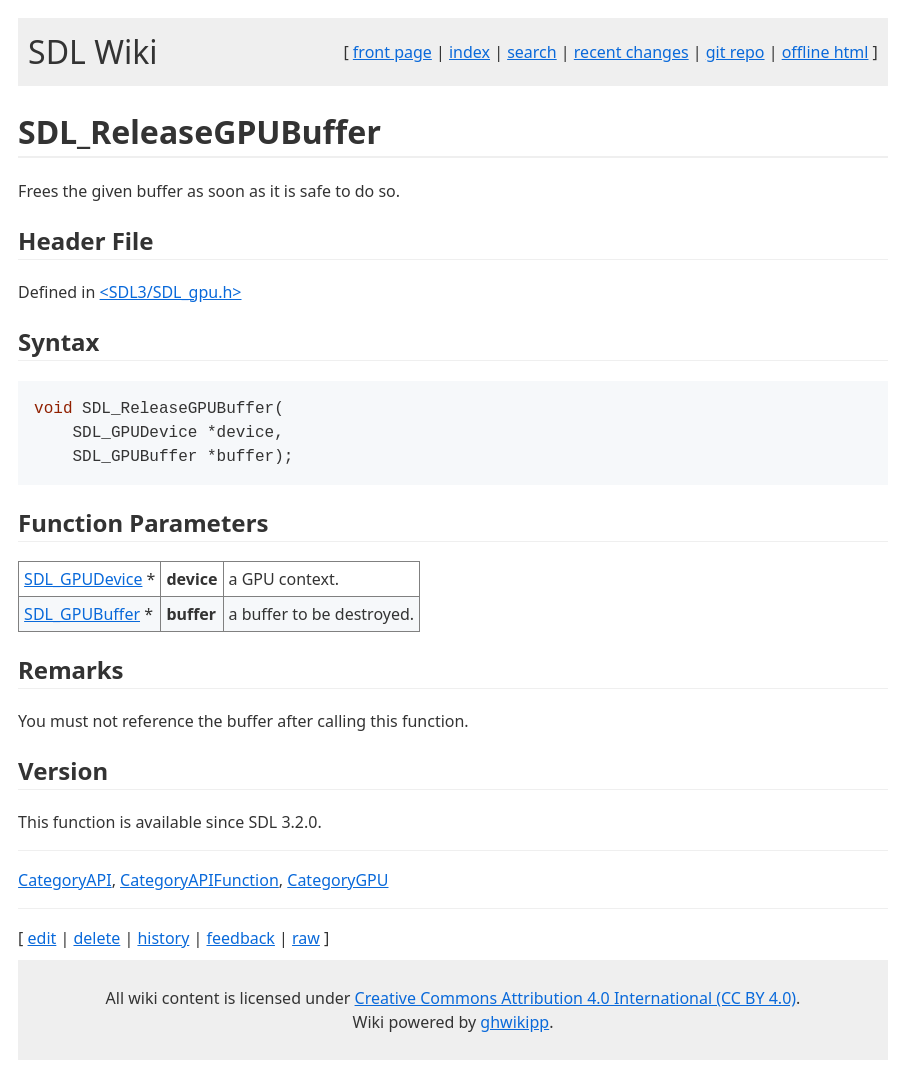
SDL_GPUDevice (83, 585)
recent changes (631, 52)
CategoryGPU (337, 886)
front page (392, 52)
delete (96, 944)
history (163, 944)
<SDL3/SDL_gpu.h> (171, 292)
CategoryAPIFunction (199, 886)
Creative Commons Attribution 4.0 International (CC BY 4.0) (576, 1004)
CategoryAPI (65, 886)
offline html (825, 52)
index (469, 52)
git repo (735, 52)
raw (306, 944)
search (532, 52)
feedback (240, 944)
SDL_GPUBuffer (82, 620)
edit (42, 944)
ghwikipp (514, 1028)
